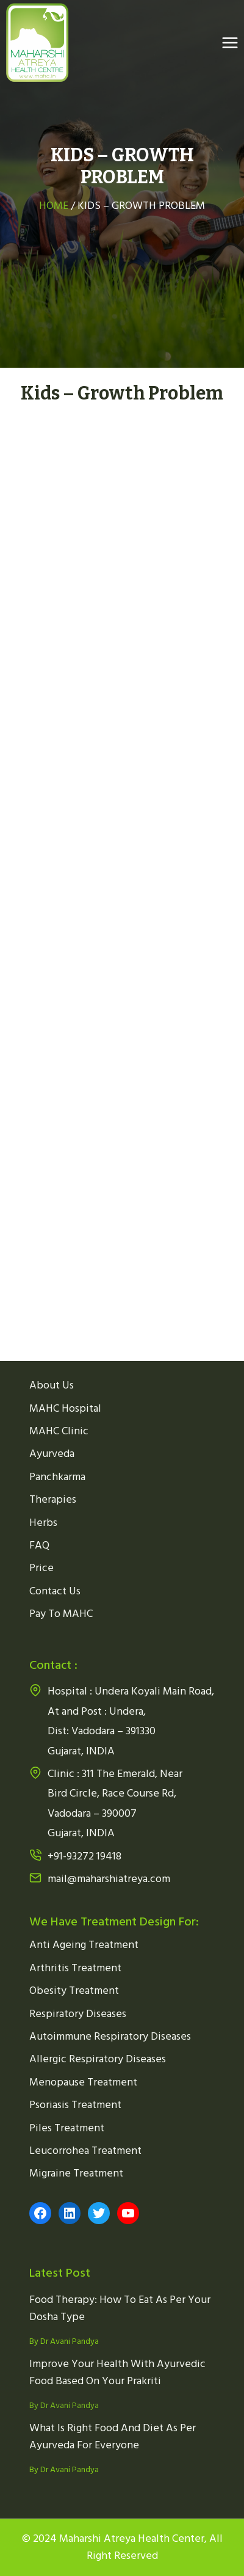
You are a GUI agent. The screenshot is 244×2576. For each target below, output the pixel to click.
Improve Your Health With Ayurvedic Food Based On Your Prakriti (117, 2372)
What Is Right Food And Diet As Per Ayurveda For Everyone (112, 2436)
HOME (55, 205)
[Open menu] (229, 42)
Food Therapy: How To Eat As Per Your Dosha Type (119, 2308)
